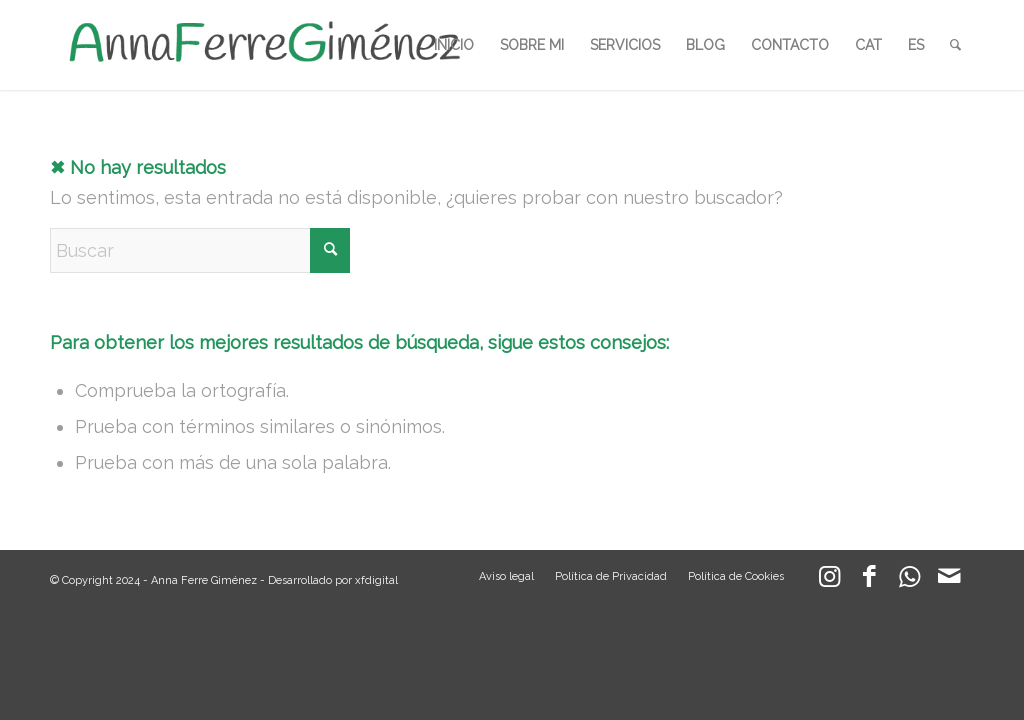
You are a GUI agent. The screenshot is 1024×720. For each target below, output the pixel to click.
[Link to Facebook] (869, 581)
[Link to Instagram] (829, 581)
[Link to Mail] (949, 581)
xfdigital (376, 580)
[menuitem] (454, 45)
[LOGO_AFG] (264, 45)
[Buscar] (955, 45)
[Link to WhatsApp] (909, 581)
